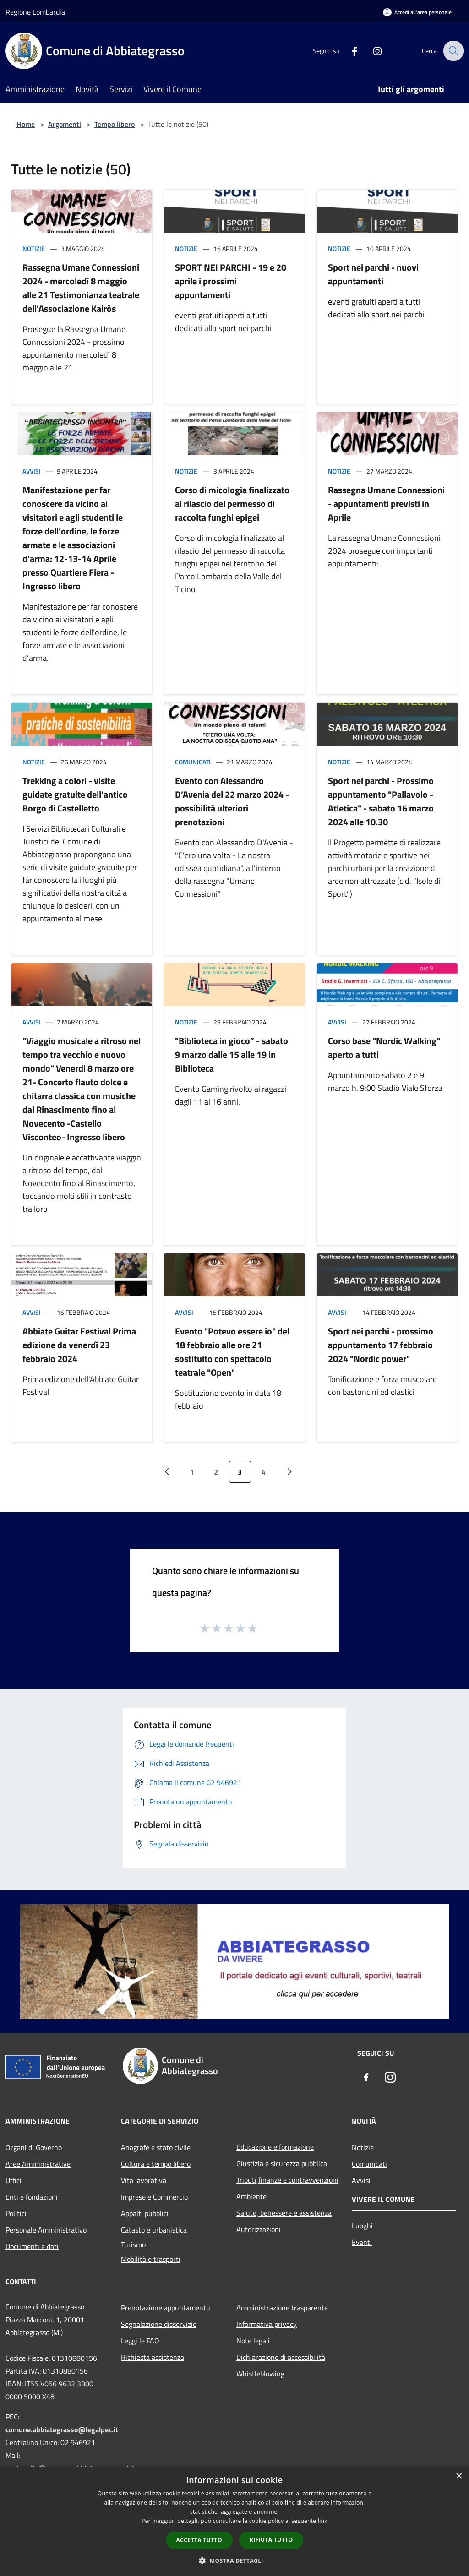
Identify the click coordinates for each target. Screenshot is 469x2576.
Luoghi (362, 2225)
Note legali (253, 2340)
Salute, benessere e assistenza (284, 2212)
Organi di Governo (33, 2147)
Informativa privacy (266, 2324)
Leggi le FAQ (140, 2340)
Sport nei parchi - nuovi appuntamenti (373, 274)
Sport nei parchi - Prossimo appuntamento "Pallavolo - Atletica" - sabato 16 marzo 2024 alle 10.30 (381, 801)
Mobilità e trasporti (150, 2259)
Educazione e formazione (275, 2146)
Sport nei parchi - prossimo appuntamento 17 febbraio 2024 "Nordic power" (380, 1345)
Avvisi (31, 471)
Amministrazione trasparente (282, 2307)
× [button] (458, 2476)
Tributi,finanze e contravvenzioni (287, 2179)
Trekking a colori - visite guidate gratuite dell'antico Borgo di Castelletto (75, 794)
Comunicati (193, 762)
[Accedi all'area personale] (417, 12)
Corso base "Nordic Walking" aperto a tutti (384, 1048)
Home (25, 124)
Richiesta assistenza (152, 2357)
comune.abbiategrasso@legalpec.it (61, 2429)
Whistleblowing (260, 2373)
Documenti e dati (32, 2246)
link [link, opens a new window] (322, 2521)
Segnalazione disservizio (158, 2324)
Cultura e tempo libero (156, 2163)
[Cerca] (453, 51)
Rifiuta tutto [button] (271, 2539)
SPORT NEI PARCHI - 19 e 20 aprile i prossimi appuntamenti (230, 281)
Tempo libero (114, 124)
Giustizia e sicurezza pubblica (281, 2163)
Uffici (13, 2180)
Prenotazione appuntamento (165, 2307)
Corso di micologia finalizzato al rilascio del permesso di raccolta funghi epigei (232, 503)
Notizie (33, 248)
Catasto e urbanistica (154, 2229)
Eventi (362, 2242)
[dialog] (234, 2521)
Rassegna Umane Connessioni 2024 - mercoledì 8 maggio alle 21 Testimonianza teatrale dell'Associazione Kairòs (80, 288)
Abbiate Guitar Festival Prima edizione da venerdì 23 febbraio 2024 (79, 1345)
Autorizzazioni (258, 2229)
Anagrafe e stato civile (156, 2147)
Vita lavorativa (143, 2180)
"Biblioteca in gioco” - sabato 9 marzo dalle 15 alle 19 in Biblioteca (231, 1054)
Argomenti (64, 124)
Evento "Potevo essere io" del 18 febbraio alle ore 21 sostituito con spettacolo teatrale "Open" (232, 1351)
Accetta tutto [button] (199, 2540)
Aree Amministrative (38, 2163)
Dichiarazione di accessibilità (280, 2357)
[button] (234, 2560)
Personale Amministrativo (46, 2229)
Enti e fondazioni (31, 2196)
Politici (16, 2213)
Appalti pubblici (145, 2213)
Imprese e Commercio (154, 2196)
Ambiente (251, 2196)
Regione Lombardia (35, 11)
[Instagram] (371, 50)
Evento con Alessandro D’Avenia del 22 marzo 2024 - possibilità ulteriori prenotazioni (232, 801)
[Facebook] (348, 50)
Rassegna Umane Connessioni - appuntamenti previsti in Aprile (386, 503)
